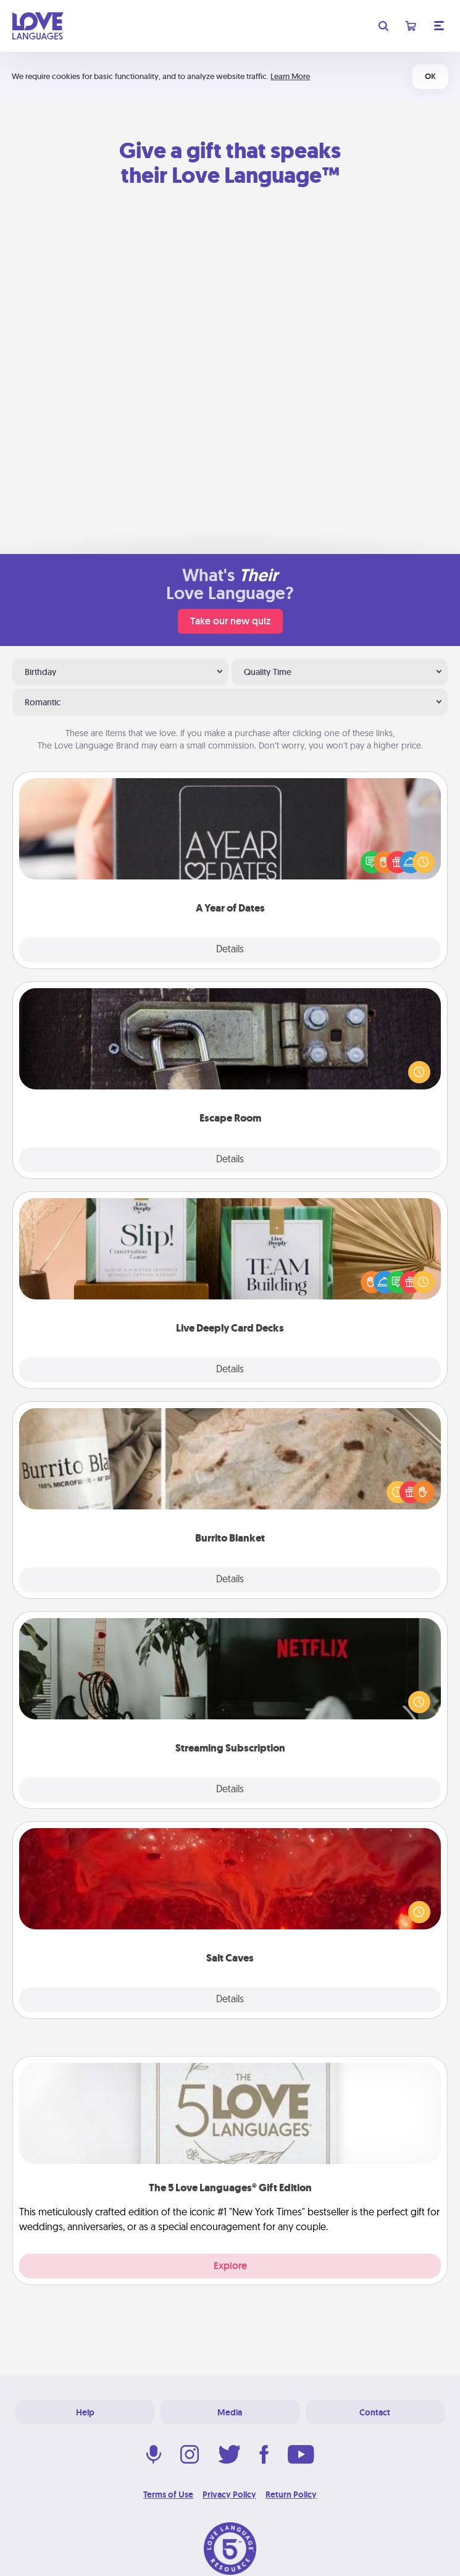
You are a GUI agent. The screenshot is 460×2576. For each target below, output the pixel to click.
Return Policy (291, 2494)
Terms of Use (168, 2494)
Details (230, 950)
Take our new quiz (230, 621)
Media (229, 2412)
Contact (374, 2412)
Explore (230, 2265)
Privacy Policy (229, 2494)
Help (85, 2412)
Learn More (290, 76)
